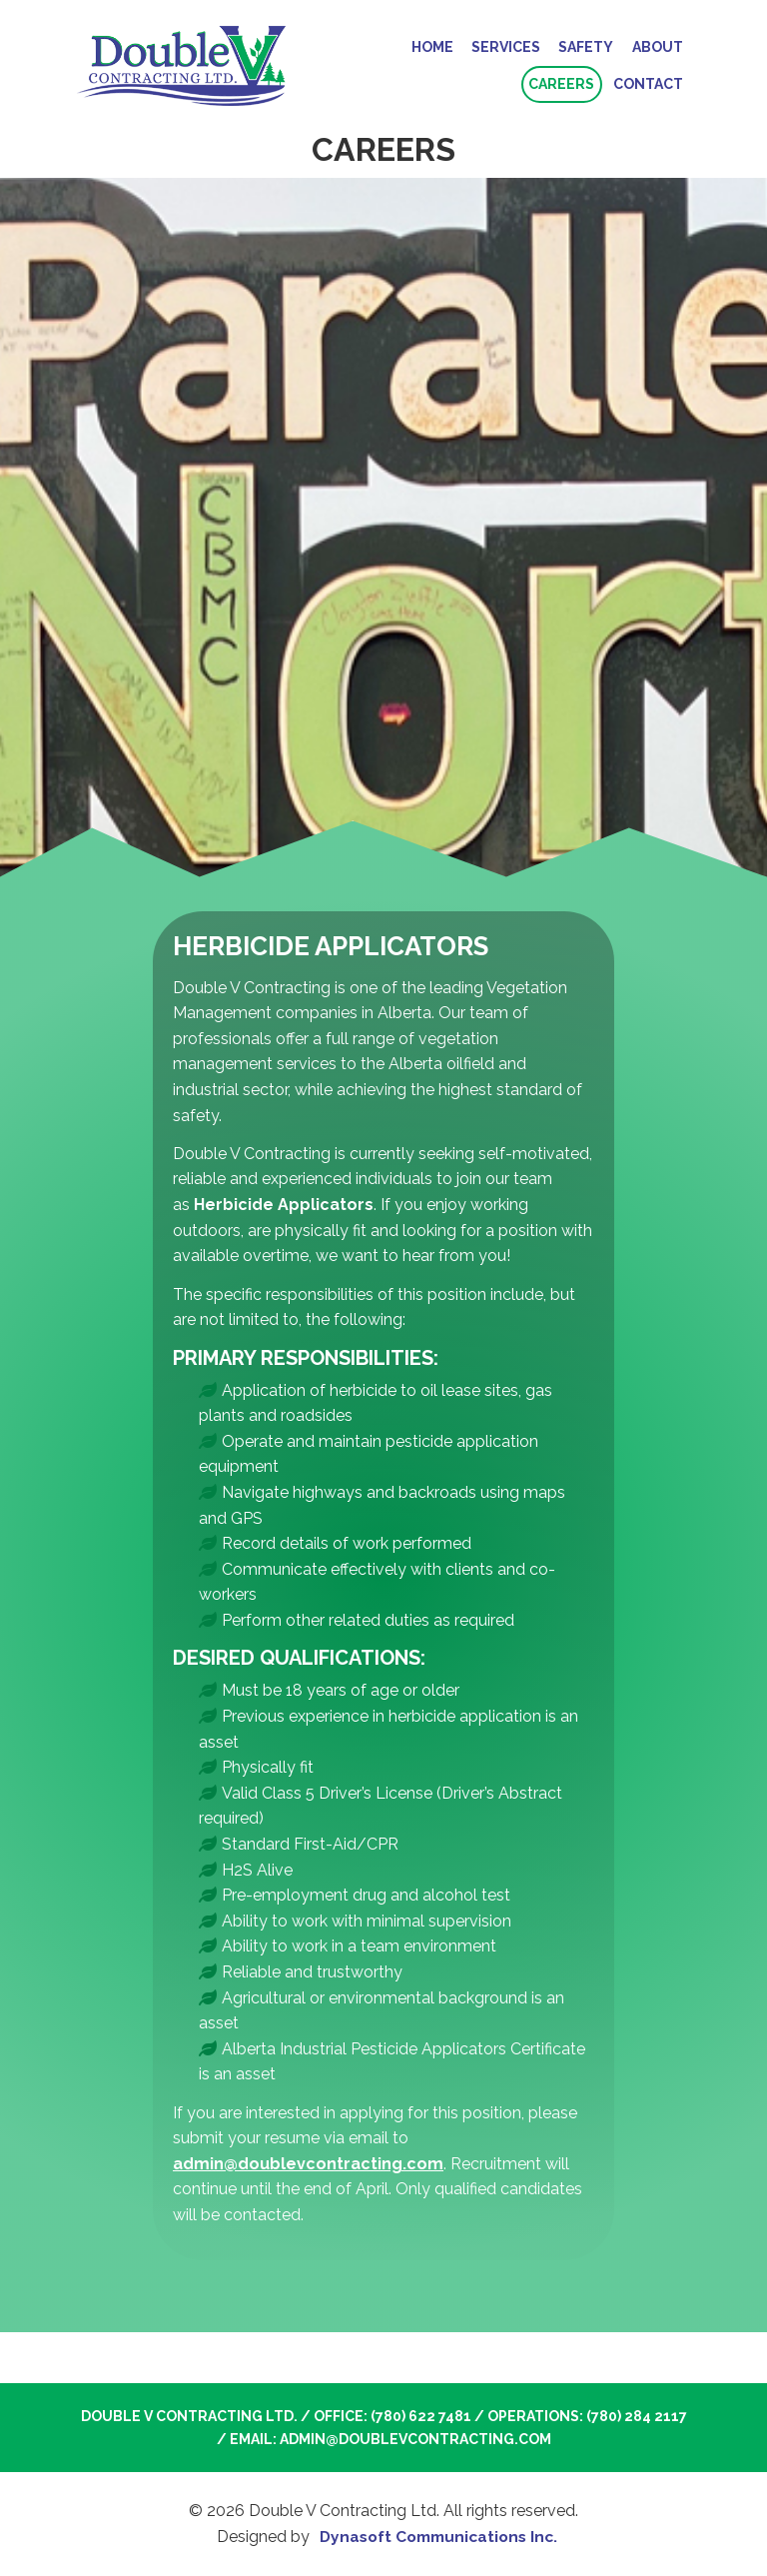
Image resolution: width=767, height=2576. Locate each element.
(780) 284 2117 (636, 2417)
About (657, 47)
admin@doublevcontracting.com (308, 2164)
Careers (561, 85)
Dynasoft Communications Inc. (438, 2537)
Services (505, 47)
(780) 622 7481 (421, 2417)
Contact (648, 85)
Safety (585, 47)
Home (432, 47)
